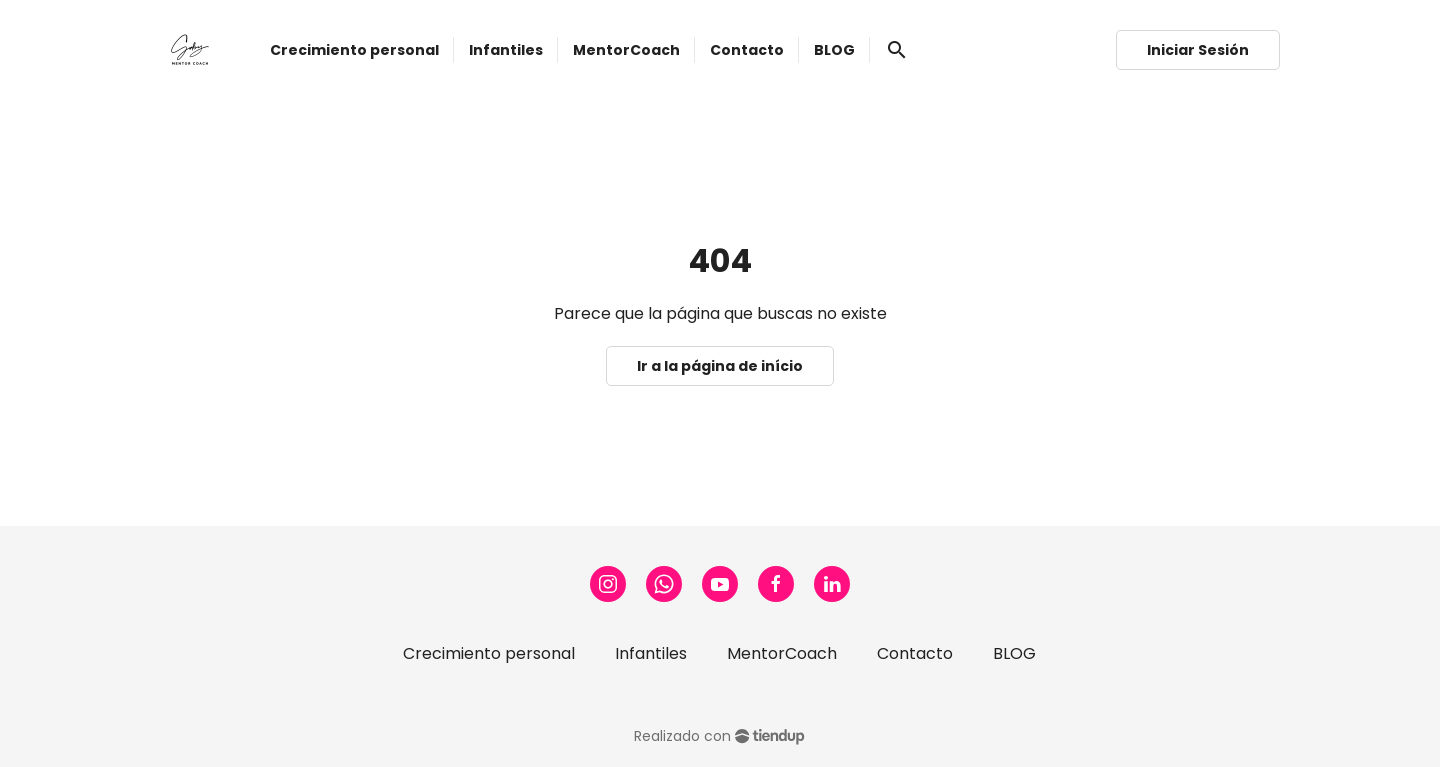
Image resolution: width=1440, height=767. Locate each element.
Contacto (915, 653)
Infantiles (651, 653)
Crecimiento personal (489, 653)
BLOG (1014, 653)
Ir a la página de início (720, 366)
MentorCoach (782, 653)
